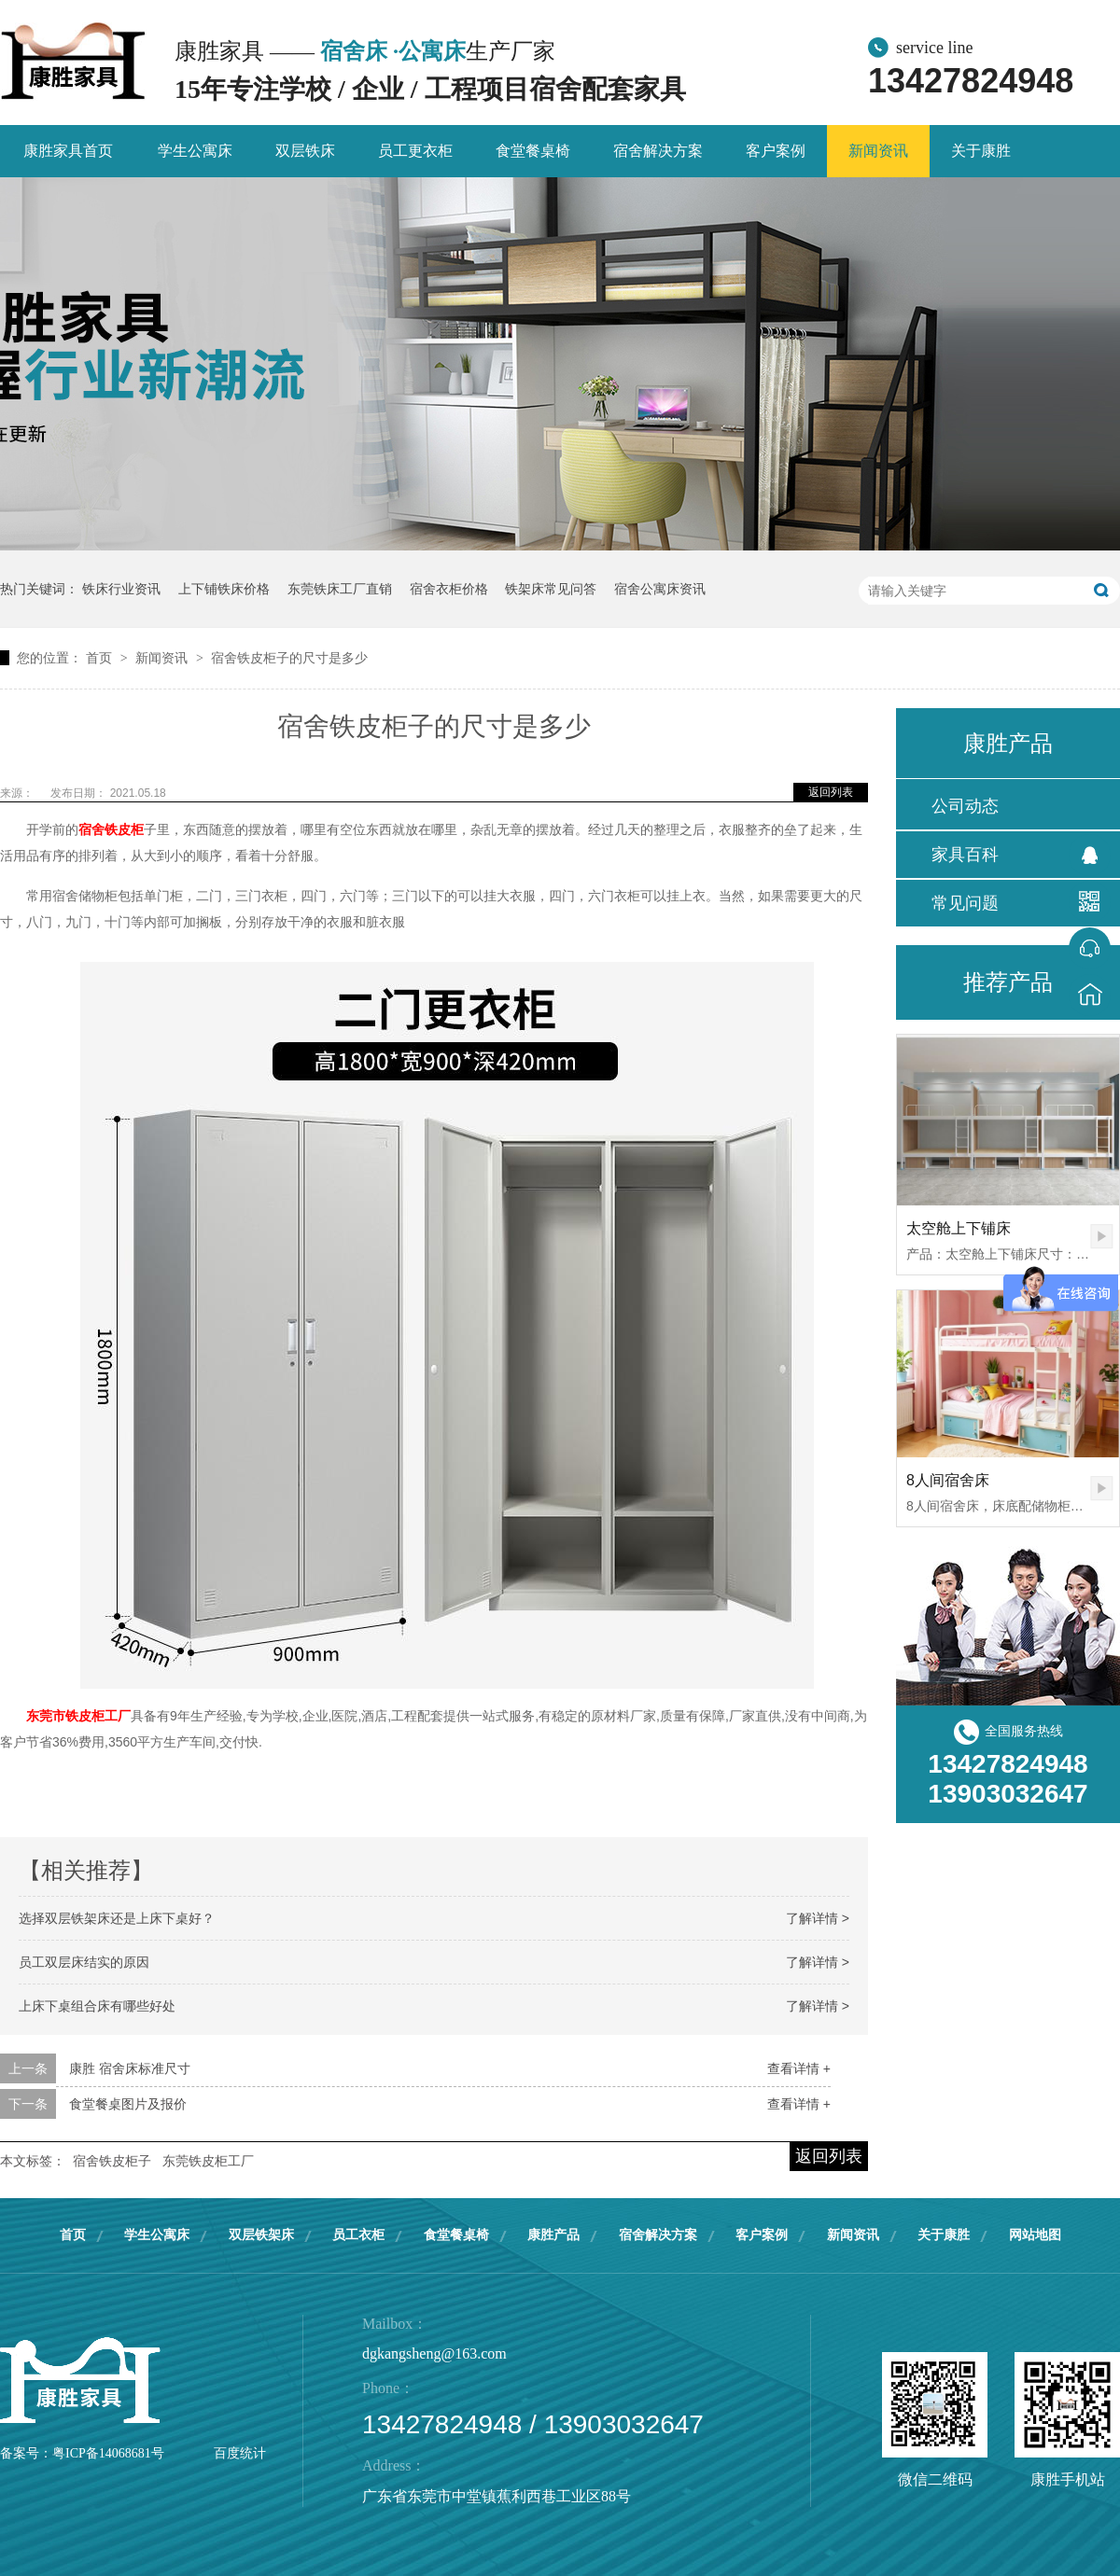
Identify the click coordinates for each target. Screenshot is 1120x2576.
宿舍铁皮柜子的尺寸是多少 (289, 657)
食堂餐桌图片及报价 (128, 2103)
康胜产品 (553, 2235)
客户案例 (775, 151)
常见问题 (965, 903)
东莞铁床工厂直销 (339, 588)
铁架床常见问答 (550, 588)
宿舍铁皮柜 (111, 829)
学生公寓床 (195, 151)
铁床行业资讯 (121, 588)
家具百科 (965, 854)
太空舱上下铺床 (958, 1228)
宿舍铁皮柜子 (112, 2160)
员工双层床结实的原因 (84, 1962)
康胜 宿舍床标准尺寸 (129, 2068)
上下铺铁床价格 (224, 588)
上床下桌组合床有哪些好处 (97, 2005)
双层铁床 (305, 151)
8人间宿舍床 (947, 1480)
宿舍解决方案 (658, 151)
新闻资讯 (878, 151)
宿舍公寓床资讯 (660, 588)
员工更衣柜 (415, 151)
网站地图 (1035, 2235)
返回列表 (830, 792)
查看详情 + (799, 2068)
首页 (101, 657)
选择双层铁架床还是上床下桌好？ (117, 1918)
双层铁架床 (261, 2235)
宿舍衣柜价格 (449, 588)
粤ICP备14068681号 (108, 2453)
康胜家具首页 (68, 151)
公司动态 (965, 806)
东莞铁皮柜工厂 (208, 2160)
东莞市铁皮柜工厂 (78, 1715)
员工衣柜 (358, 2235)
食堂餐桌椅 (533, 151)
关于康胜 (981, 151)
